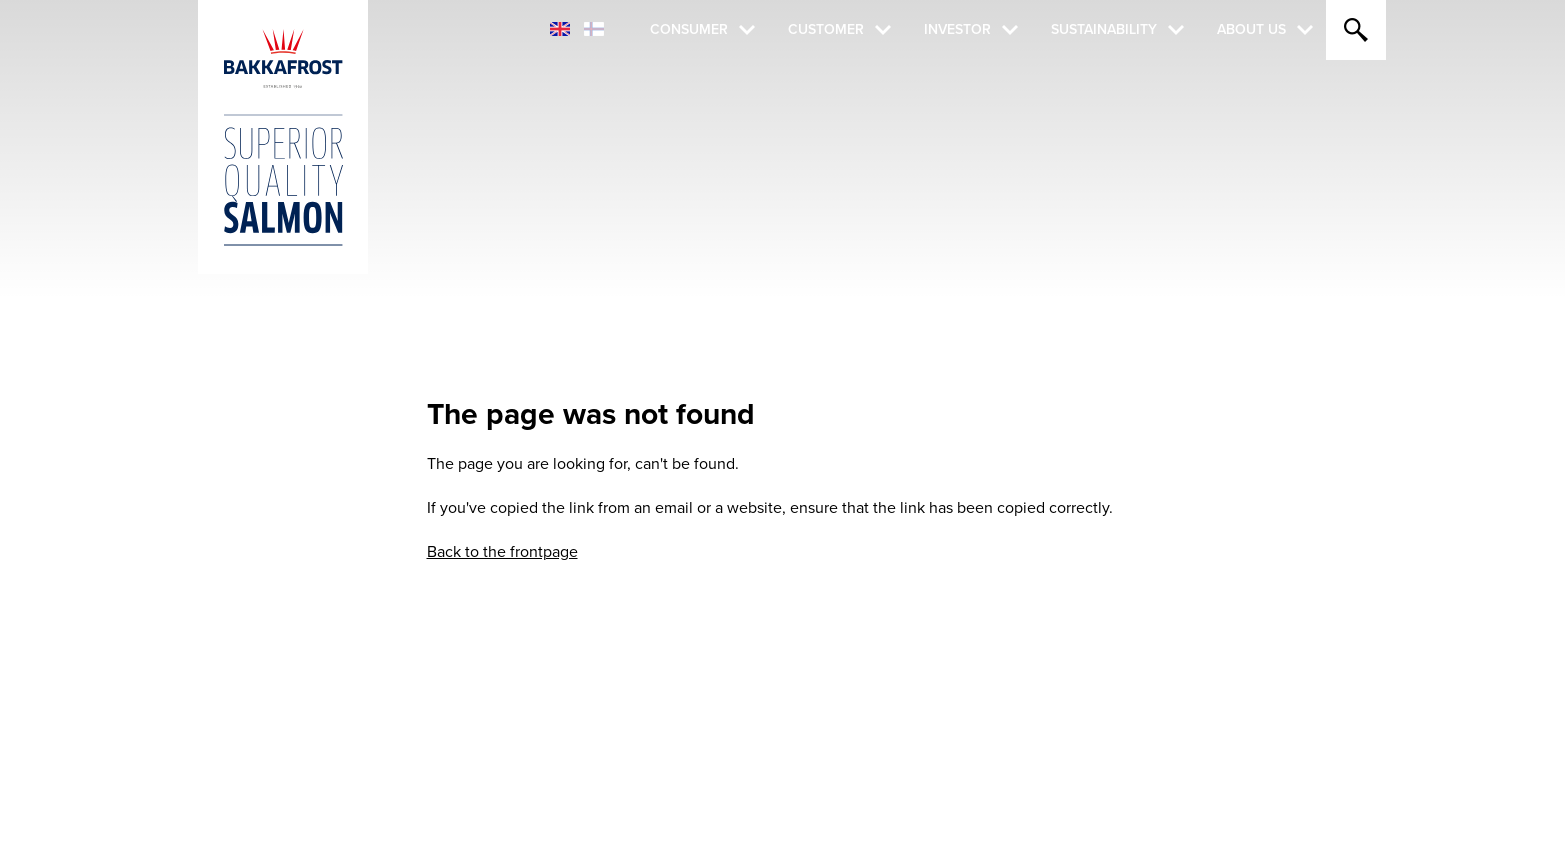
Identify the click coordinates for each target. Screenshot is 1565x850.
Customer (826, 29)
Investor (957, 29)
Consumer (689, 29)
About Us (1251, 29)
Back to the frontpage (502, 552)
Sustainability (1104, 29)
